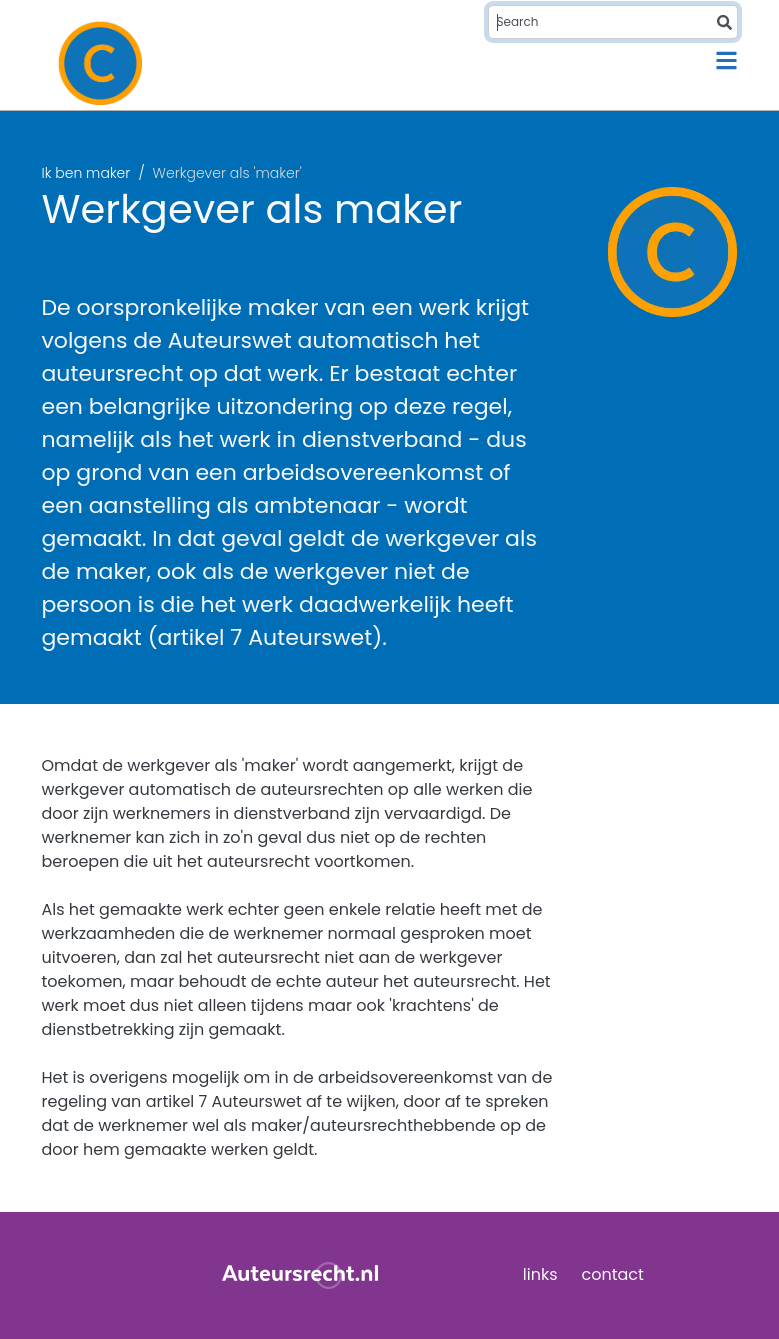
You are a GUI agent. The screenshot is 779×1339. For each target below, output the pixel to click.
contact (613, 1274)
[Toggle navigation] (726, 60)
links (540, 1274)
